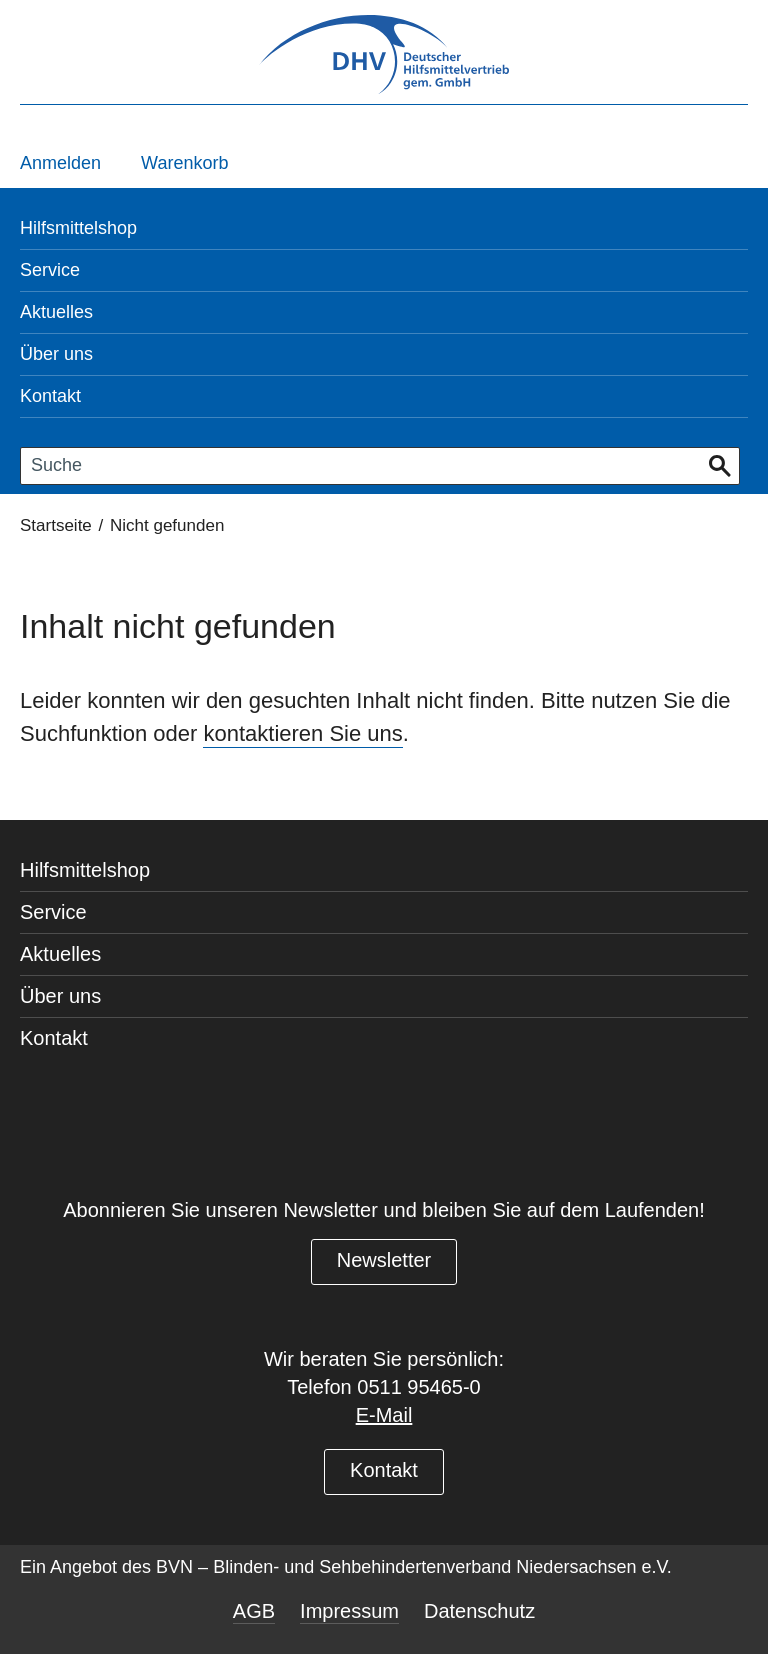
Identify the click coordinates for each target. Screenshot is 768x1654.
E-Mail (384, 1415)
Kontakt (384, 1470)
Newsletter (384, 1260)
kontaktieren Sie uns (302, 733)
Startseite (56, 525)
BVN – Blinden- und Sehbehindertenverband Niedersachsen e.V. (414, 1567)
